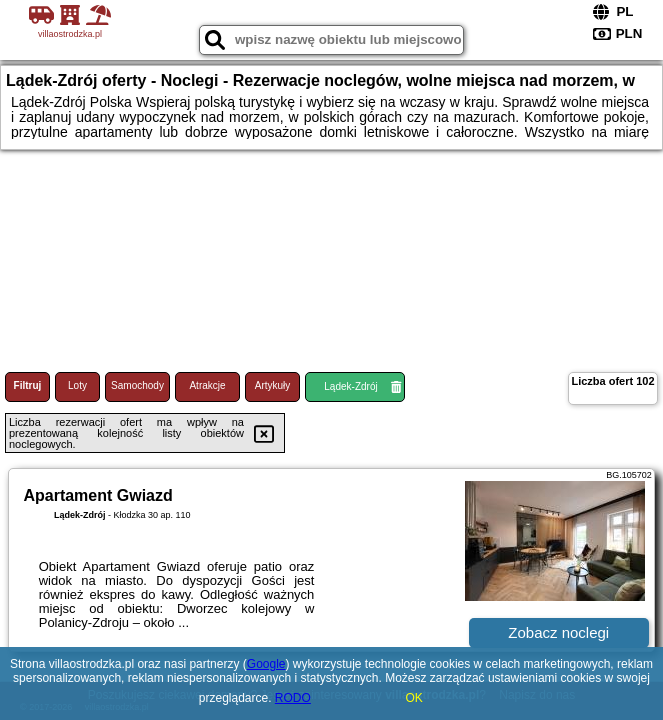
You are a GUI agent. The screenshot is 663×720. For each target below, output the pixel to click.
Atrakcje (207, 385)
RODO (293, 698)
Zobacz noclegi (558, 632)
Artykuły (273, 385)
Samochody (137, 385)
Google (266, 664)
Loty (77, 385)
